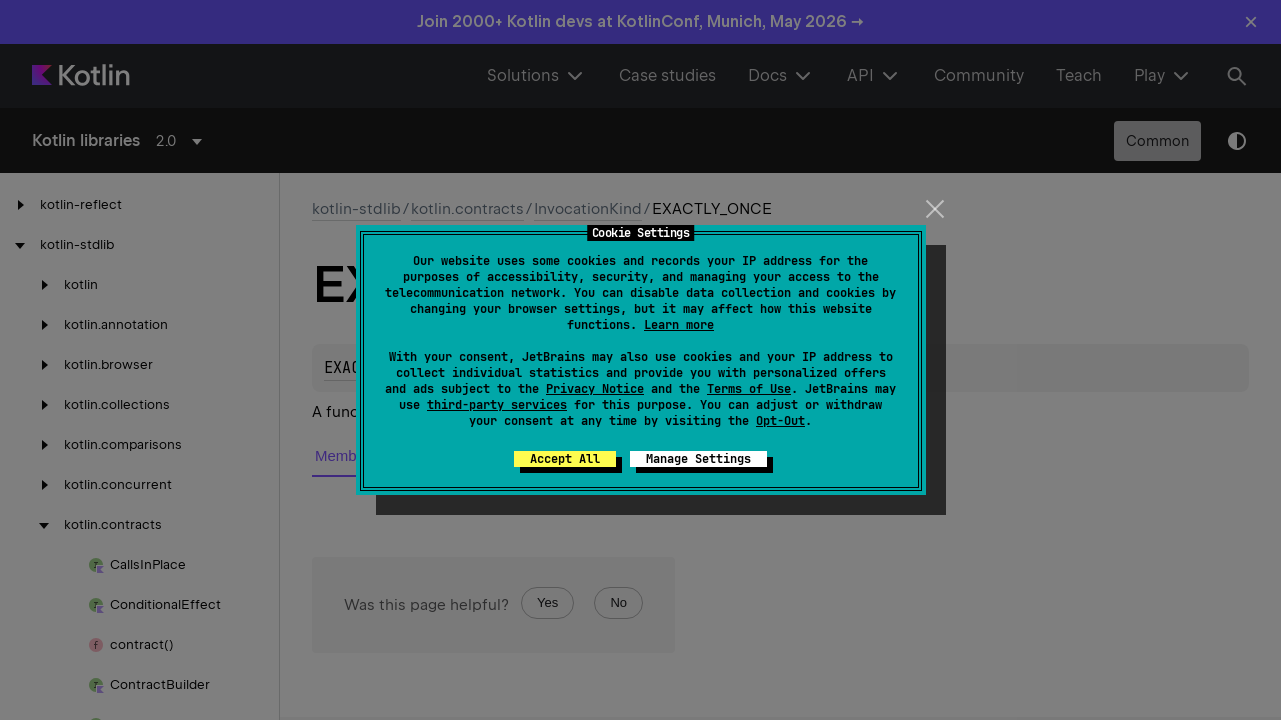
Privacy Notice (595, 389)
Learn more (679, 325)
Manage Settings (698, 459)
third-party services (497, 405)
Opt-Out (780, 421)
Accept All (565, 459)
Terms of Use (749, 389)
